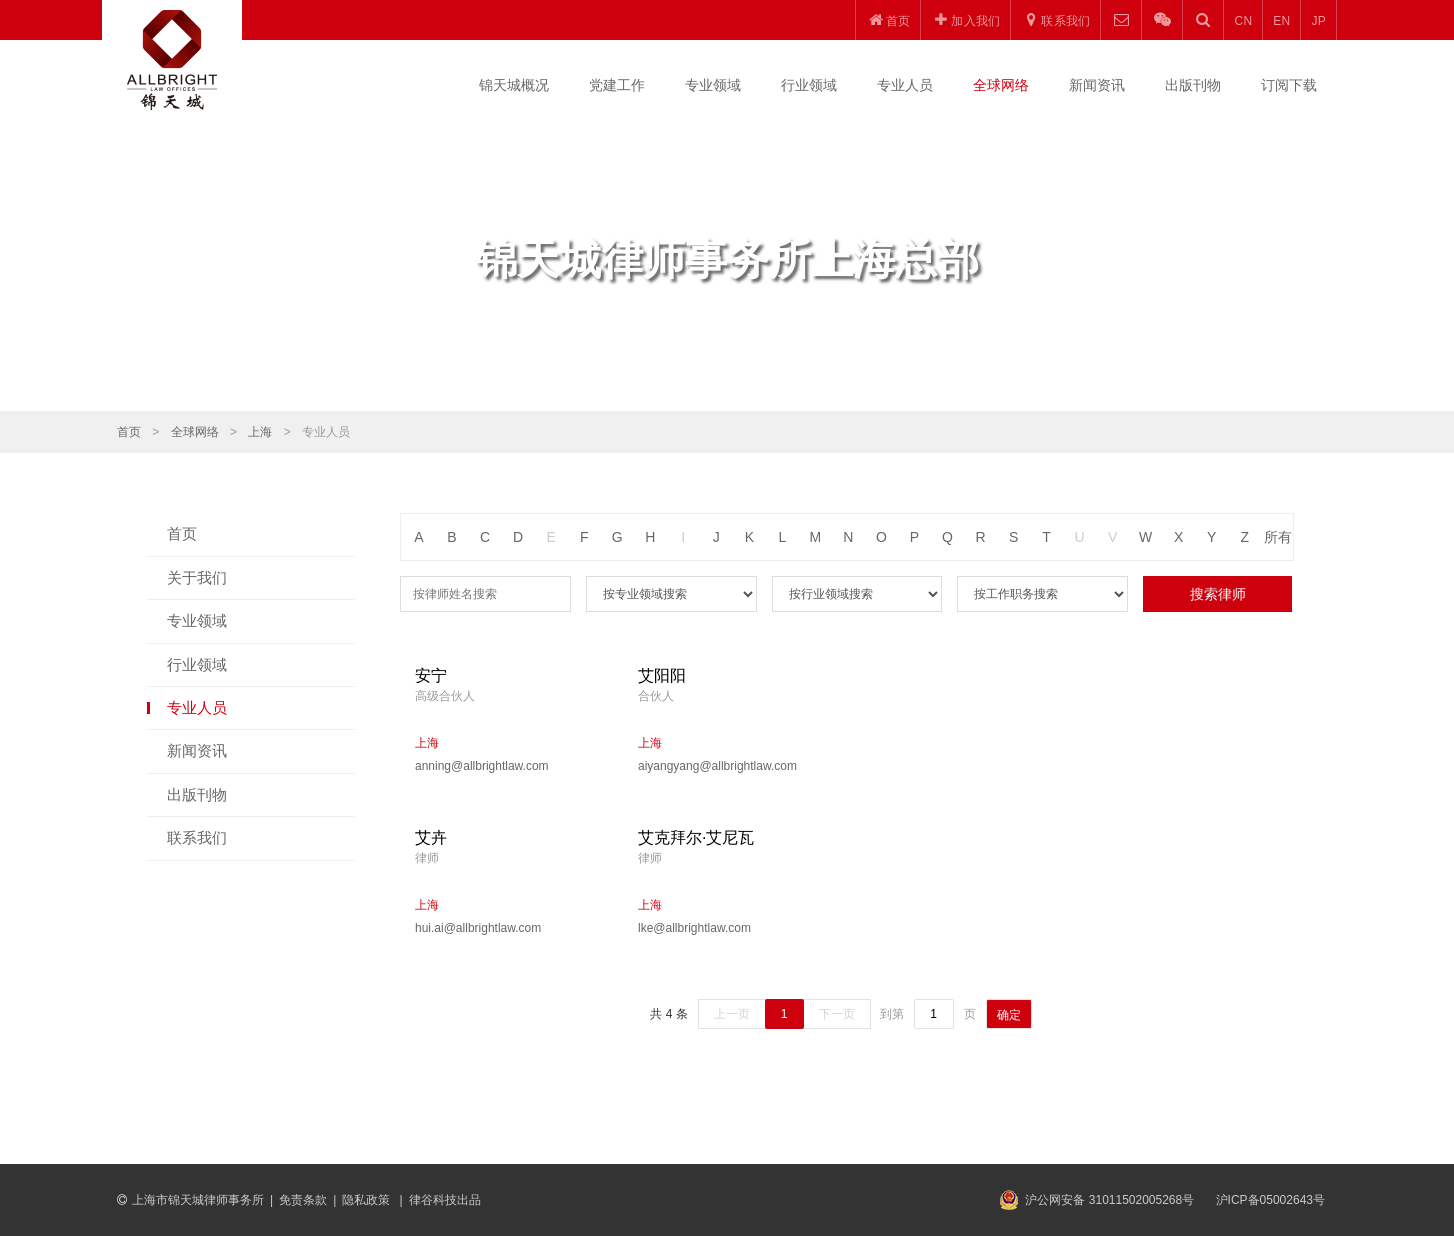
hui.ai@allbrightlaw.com (478, 928)
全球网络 (1001, 85)
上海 (260, 432)
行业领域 (809, 85)
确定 (1009, 1015)
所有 (1278, 537)
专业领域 (713, 85)
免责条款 (303, 1200)
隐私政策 (367, 1200)
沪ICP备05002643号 (1270, 1200)
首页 (129, 432)
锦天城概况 (514, 85)
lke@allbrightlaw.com (694, 928)
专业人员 (905, 85)
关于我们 (197, 577)
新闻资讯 (1097, 85)
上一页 (732, 1014)
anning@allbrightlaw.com (482, 766)
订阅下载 (1289, 85)
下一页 (837, 1014)
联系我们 (197, 837)
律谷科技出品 (445, 1200)
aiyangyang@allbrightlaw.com (717, 766)
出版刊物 (1193, 85)
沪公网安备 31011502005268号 (1109, 1200)
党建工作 (617, 85)
